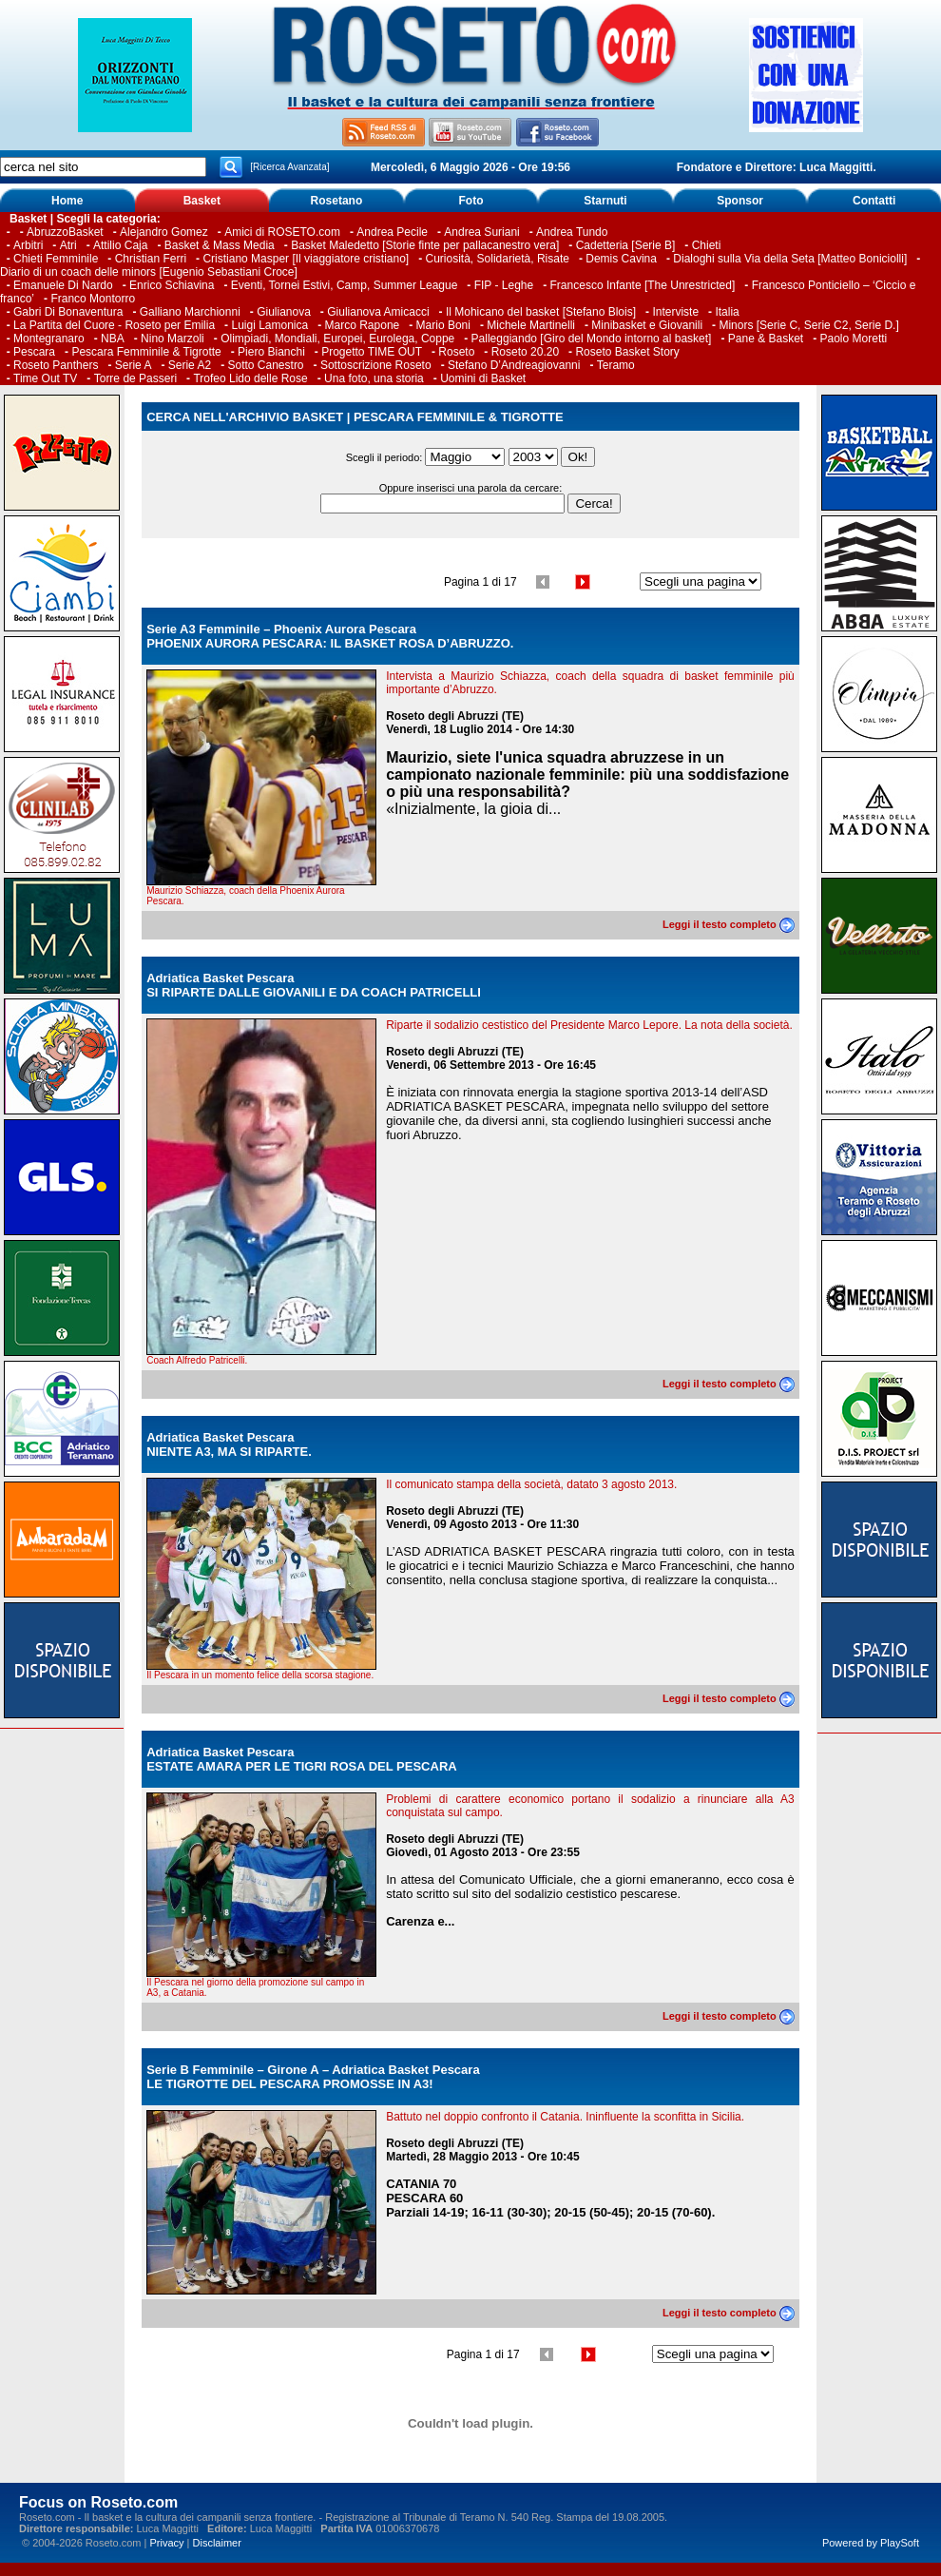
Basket (202, 200)
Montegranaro (49, 338)
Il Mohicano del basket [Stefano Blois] (541, 312)
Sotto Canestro (266, 365)
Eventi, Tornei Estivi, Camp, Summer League (344, 285)
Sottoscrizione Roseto (376, 365)
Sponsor (740, 200)
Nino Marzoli (172, 338)
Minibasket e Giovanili (646, 325)
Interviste (675, 312)
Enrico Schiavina (171, 285)
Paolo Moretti (854, 338)
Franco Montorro (92, 298)
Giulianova (284, 312)
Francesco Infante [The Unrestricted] (643, 285)
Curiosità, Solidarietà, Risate (497, 258)
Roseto (456, 351)
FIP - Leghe (503, 285)
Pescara (34, 351)
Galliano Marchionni (190, 312)
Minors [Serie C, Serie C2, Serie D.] (808, 325)
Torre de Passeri (135, 378)
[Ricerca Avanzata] (289, 167)
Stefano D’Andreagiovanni (514, 365)
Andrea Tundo (571, 232)
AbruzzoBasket (65, 232)
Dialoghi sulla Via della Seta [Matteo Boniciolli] (790, 258)
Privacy (166, 2542)
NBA (113, 338)
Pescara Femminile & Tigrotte (146, 351)
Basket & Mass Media (219, 245)
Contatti (874, 200)
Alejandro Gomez (164, 232)
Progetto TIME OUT (371, 351)
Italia (727, 312)
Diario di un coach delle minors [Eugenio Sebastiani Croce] (149, 272)
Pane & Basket (765, 338)
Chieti (706, 245)
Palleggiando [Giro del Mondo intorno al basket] (591, 338)
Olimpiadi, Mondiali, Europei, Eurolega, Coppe (337, 338)
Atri (68, 245)
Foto (470, 200)
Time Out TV (45, 378)
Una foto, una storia (374, 378)
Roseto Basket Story (627, 351)
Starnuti (605, 200)
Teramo (616, 365)
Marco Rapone (362, 325)
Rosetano (337, 200)
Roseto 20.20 (525, 351)
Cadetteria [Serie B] (626, 245)
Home (67, 200)
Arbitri (28, 245)
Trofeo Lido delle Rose (250, 378)
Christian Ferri (150, 258)
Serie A (133, 365)
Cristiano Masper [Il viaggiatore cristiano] (305, 258)
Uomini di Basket (483, 378)
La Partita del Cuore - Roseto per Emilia (114, 325)
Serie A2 (189, 365)
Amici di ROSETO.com (282, 232)
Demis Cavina (621, 258)
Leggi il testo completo (729, 924)
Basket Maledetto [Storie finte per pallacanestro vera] (425, 245)
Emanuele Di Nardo (63, 285)
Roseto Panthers (55, 365)
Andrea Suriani (481, 232)
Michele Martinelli (531, 325)
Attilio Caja (120, 245)
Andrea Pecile (392, 232)
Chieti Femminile (55, 258)
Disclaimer (217, 2542)
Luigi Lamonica (269, 325)
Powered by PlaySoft (870, 2542)
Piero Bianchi (271, 351)
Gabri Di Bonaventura (68, 312)
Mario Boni (443, 325)
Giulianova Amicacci (379, 312)
